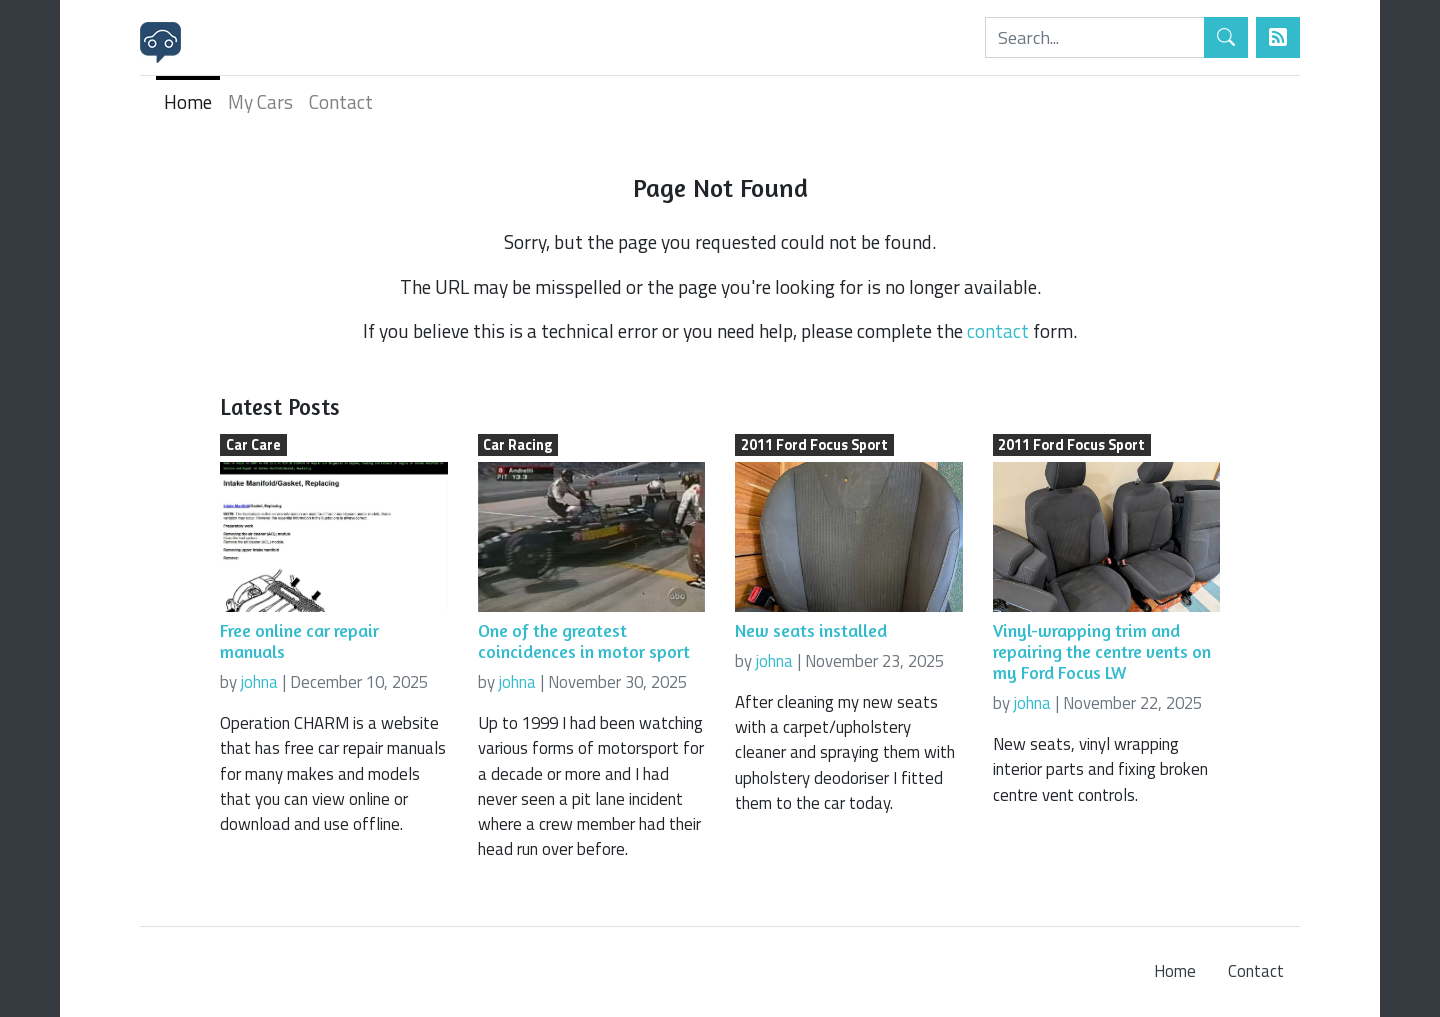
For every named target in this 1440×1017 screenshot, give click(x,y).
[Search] (1095, 37)
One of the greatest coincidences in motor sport (584, 641)
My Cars (260, 101)
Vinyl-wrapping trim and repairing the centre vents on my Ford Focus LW (1102, 651)
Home (188, 101)
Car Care (253, 445)
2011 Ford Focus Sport (814, 445)
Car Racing (517, 445)
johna (259, 682)
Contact (341, 101)
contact (998, 330)
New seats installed (811, 630)
